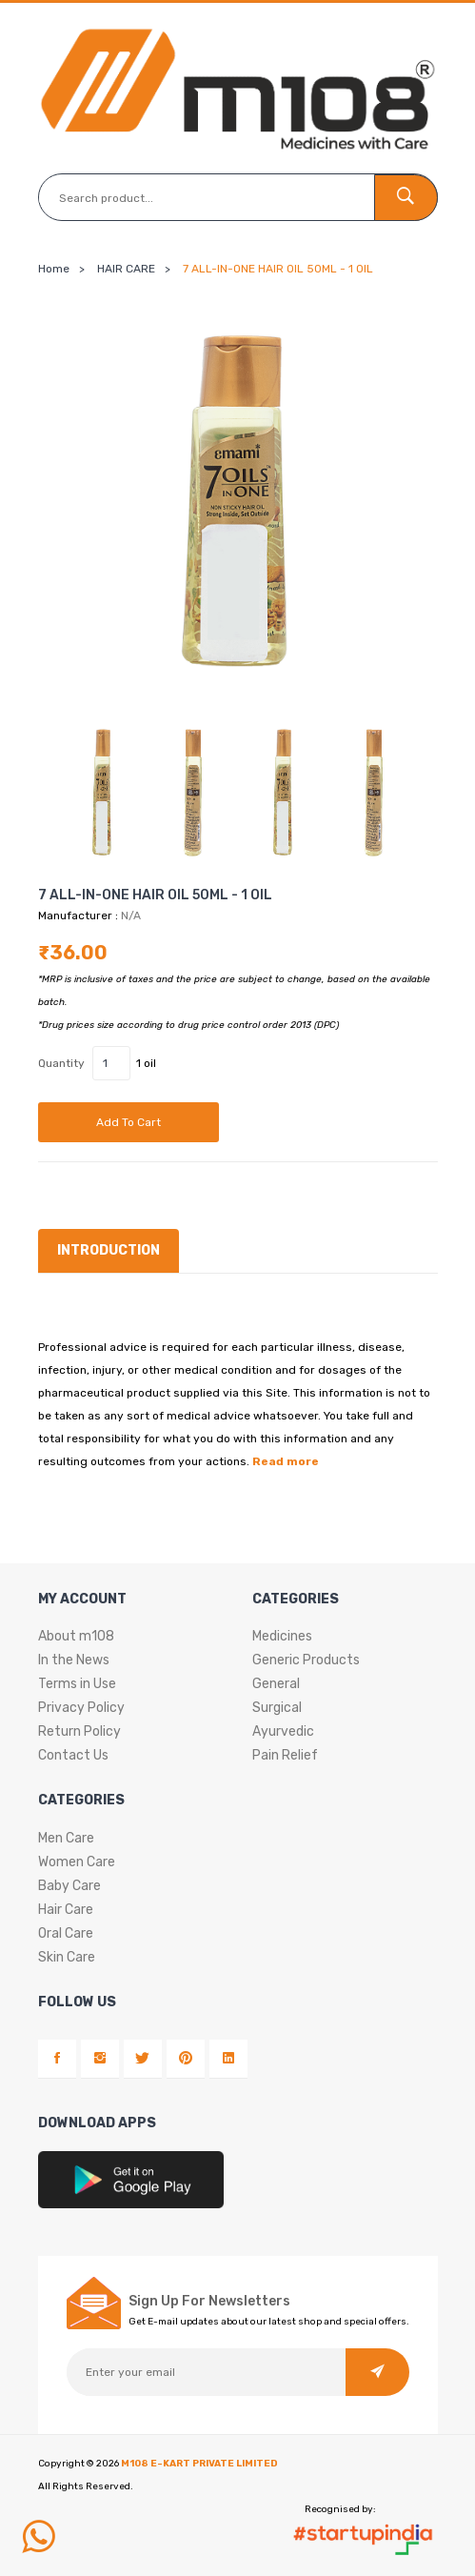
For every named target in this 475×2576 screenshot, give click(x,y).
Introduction (108, 1250)
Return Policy (79, 1730)
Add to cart (128, 1122)
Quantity (61, 1063)
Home (53, 268)
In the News (73, 1659)
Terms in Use (77, 1683)
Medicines (282, 1635)
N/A (131, 915)
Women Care (76, 1861)
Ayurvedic (283, 1730)
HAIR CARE (126, 268)
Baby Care (69, 1885)
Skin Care (66, 1956)
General (276, 1683)
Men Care (66, 1837)
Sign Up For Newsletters (209, 2301)
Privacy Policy (81, 1707)
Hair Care (65, 1909)
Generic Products (306, 1659)
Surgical (277, 1707)
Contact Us (73, 1754)
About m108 (76, 1635)
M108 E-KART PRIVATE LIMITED (199, 2463)
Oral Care (65, 1932)
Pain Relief (285, 1754)
